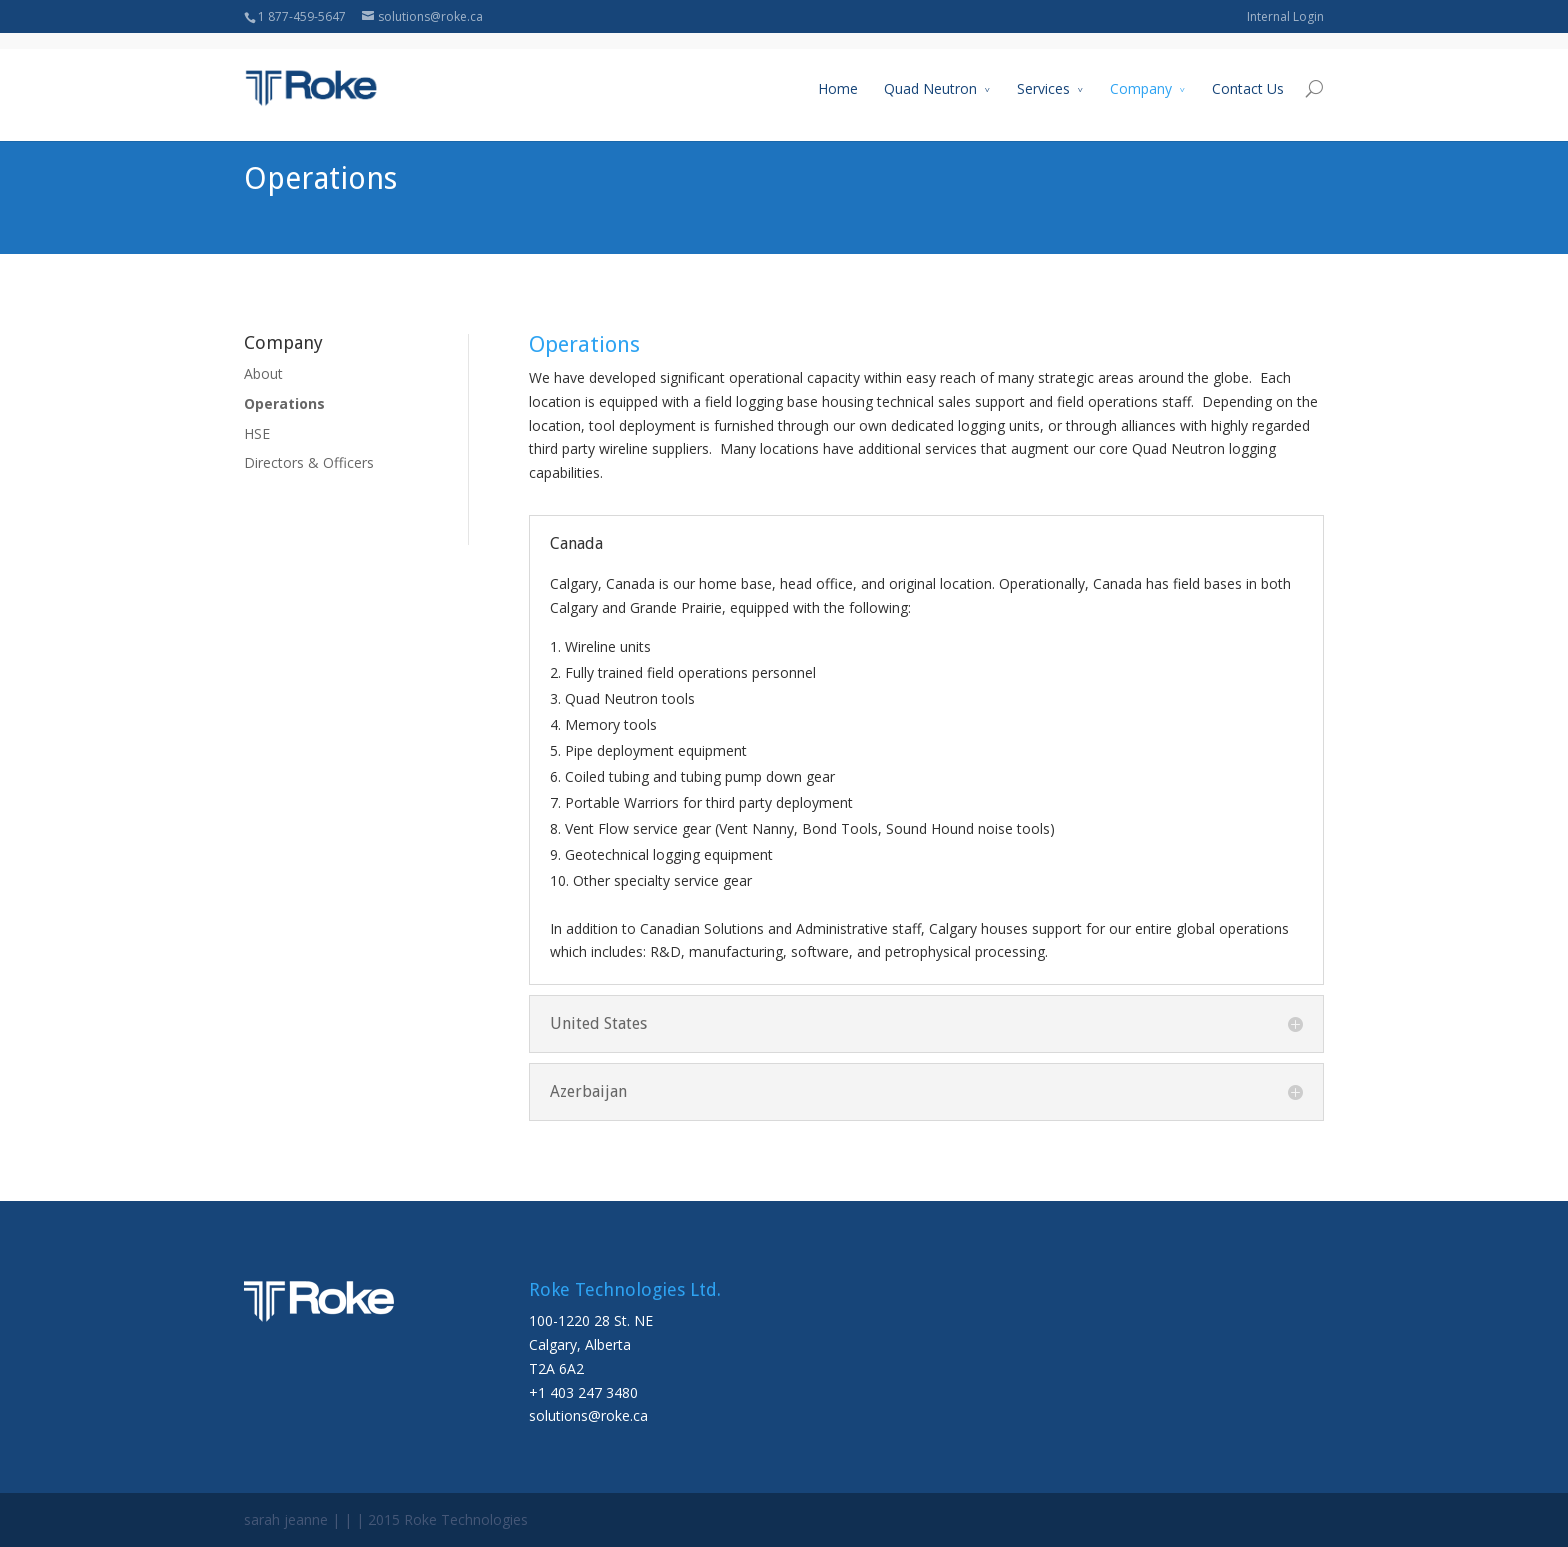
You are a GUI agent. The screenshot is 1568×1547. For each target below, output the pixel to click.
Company (1141, 73)
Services (1043, 73)
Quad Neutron (930, 73)
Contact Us (1248, 73)
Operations (284, 403)
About (263, 373)
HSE (257, 433)
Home (838, 73)
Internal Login (1285, 16)
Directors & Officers (309, 462)
